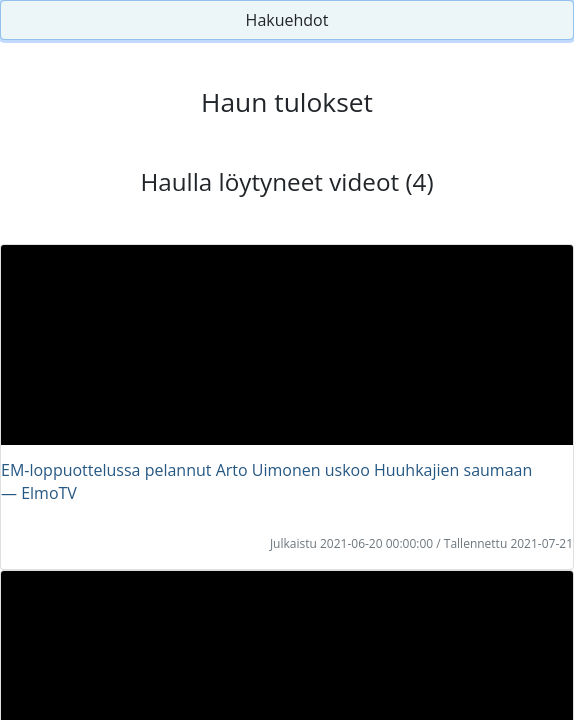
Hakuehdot (287, 20)
